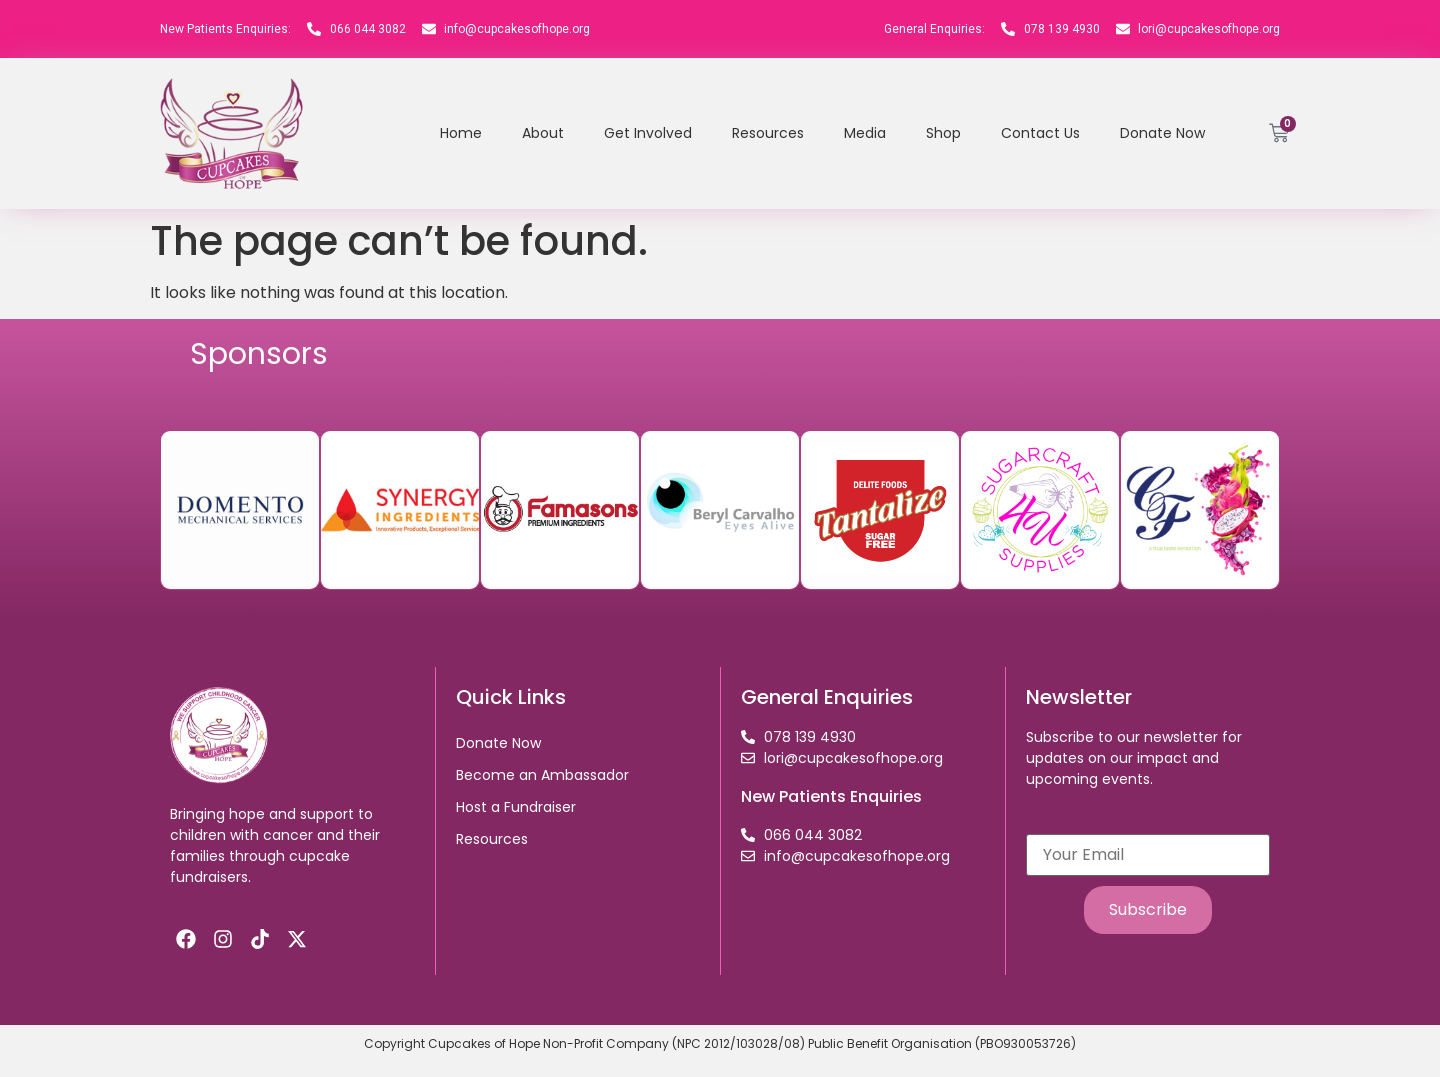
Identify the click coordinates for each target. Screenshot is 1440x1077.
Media (865, 133)
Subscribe (1148, 909)
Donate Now (1162, 133)
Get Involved (648, 133)
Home (461, 133)
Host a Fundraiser (516, 807)
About (543, 133)
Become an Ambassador (542, 775)
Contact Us (1040, 133)
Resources (768, 133)
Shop (943, 133)
